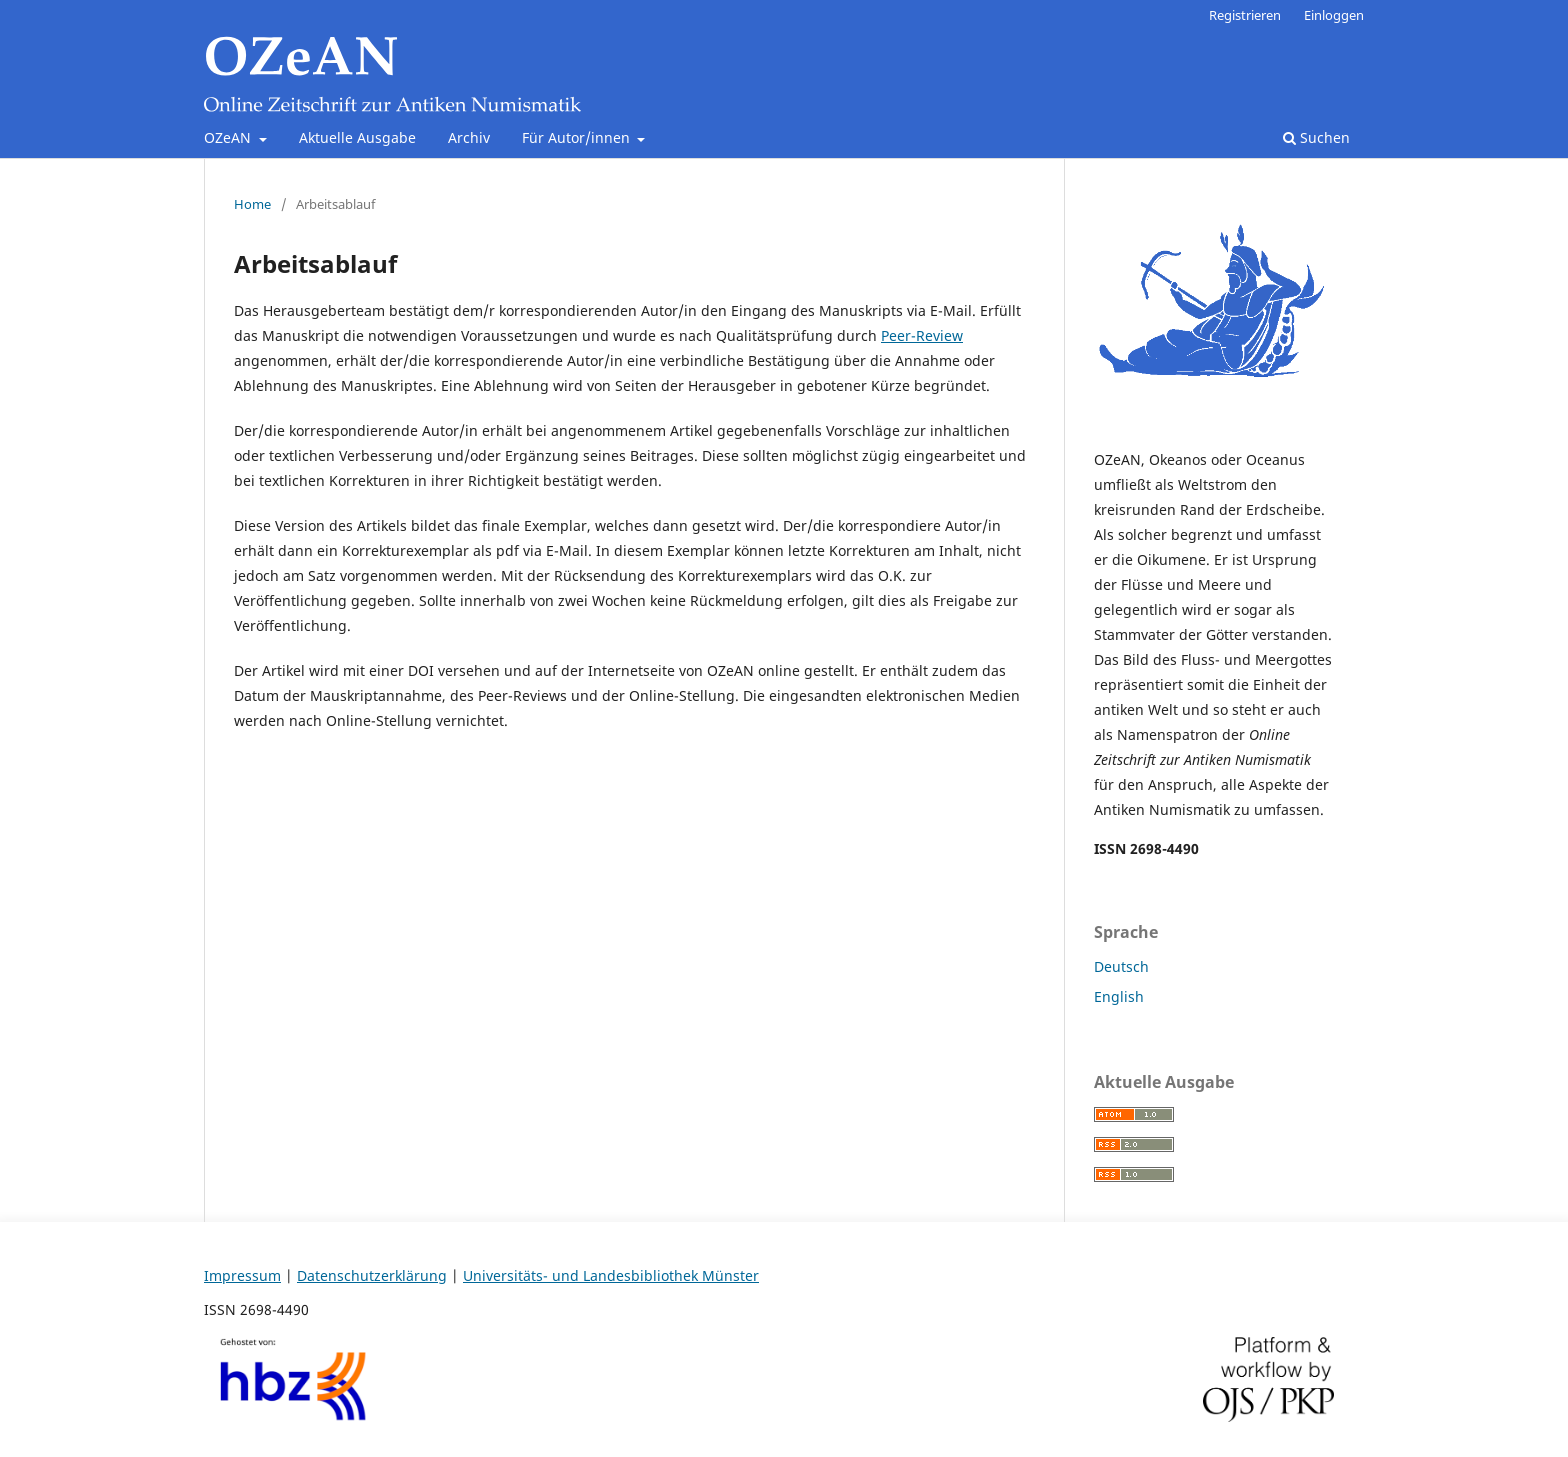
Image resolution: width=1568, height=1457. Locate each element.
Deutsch (1121, 966)
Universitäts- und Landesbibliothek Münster (611, 1275)
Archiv (469, 137)
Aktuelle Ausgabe (357, 137)
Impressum (242, 1275)
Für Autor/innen (578, 137)
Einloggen (1334, 15)
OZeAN (229, 137)
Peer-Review (922, 335)
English (1119, 996)
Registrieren (1245, 15)
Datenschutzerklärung (372, 1275)
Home (252, 204)
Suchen (1316, 137)
